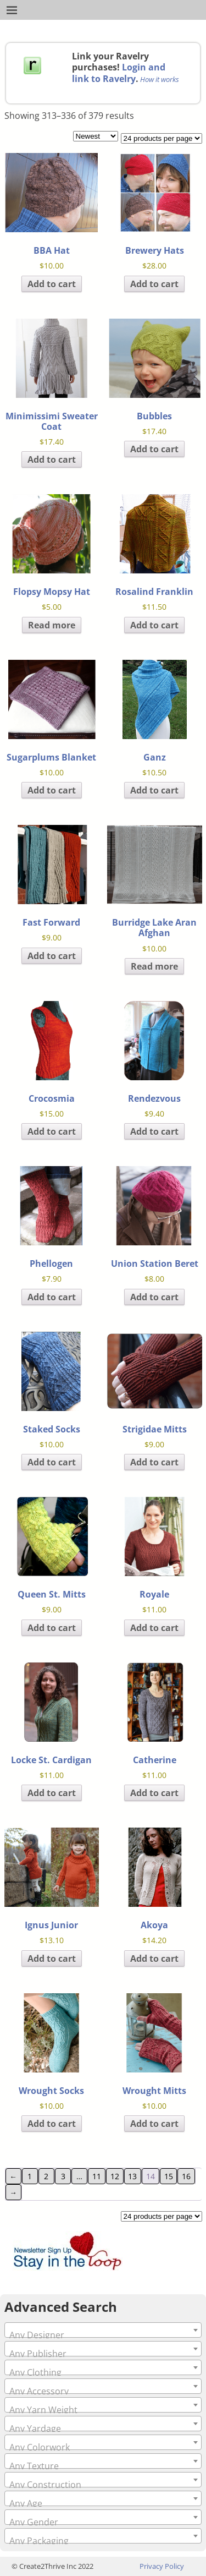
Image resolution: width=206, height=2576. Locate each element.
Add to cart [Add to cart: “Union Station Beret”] (154, 1297)
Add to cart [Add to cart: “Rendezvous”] (154, 1131)
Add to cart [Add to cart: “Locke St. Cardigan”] (51, 1793)
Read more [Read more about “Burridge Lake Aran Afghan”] (154, 966)
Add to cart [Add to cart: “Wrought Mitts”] (154, 2124)
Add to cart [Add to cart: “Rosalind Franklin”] (154, 625)
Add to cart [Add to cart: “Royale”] (154, 1628)
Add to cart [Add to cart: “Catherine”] (154, 1793)
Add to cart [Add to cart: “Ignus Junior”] (51, 1958)
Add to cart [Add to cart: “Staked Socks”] (51, 1462)
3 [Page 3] (63, 2176)
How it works (159, 79)
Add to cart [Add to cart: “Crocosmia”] (51, 1131)
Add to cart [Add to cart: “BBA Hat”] (51, 284)
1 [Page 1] (29, 2176)
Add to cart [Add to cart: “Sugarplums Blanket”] (51, 790)
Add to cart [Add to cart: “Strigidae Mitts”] (154, 1462)
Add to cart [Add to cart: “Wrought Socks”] (51, 2124)
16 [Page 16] (186, 2176)
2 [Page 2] (46, 2176)
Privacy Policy (162, 2566)
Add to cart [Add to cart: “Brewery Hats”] (154, 284)
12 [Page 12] (114, 2176)
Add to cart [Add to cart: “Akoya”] (154, 1958)
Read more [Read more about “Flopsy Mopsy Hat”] (51, 625)
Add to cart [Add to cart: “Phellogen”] (51, 1297)
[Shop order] (95, 136)
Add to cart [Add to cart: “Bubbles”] (154, 449)
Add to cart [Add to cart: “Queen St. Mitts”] (51, 1628)
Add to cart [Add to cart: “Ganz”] (154, 790)
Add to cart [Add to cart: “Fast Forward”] (51, 956)
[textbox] (103, 2335)
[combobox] (103, 2330)
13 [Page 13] (132, 2176)
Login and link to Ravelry (118, 72)
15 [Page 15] (168, 2176)
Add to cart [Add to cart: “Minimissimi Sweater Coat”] (51, 459)
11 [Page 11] (96, 2176)
